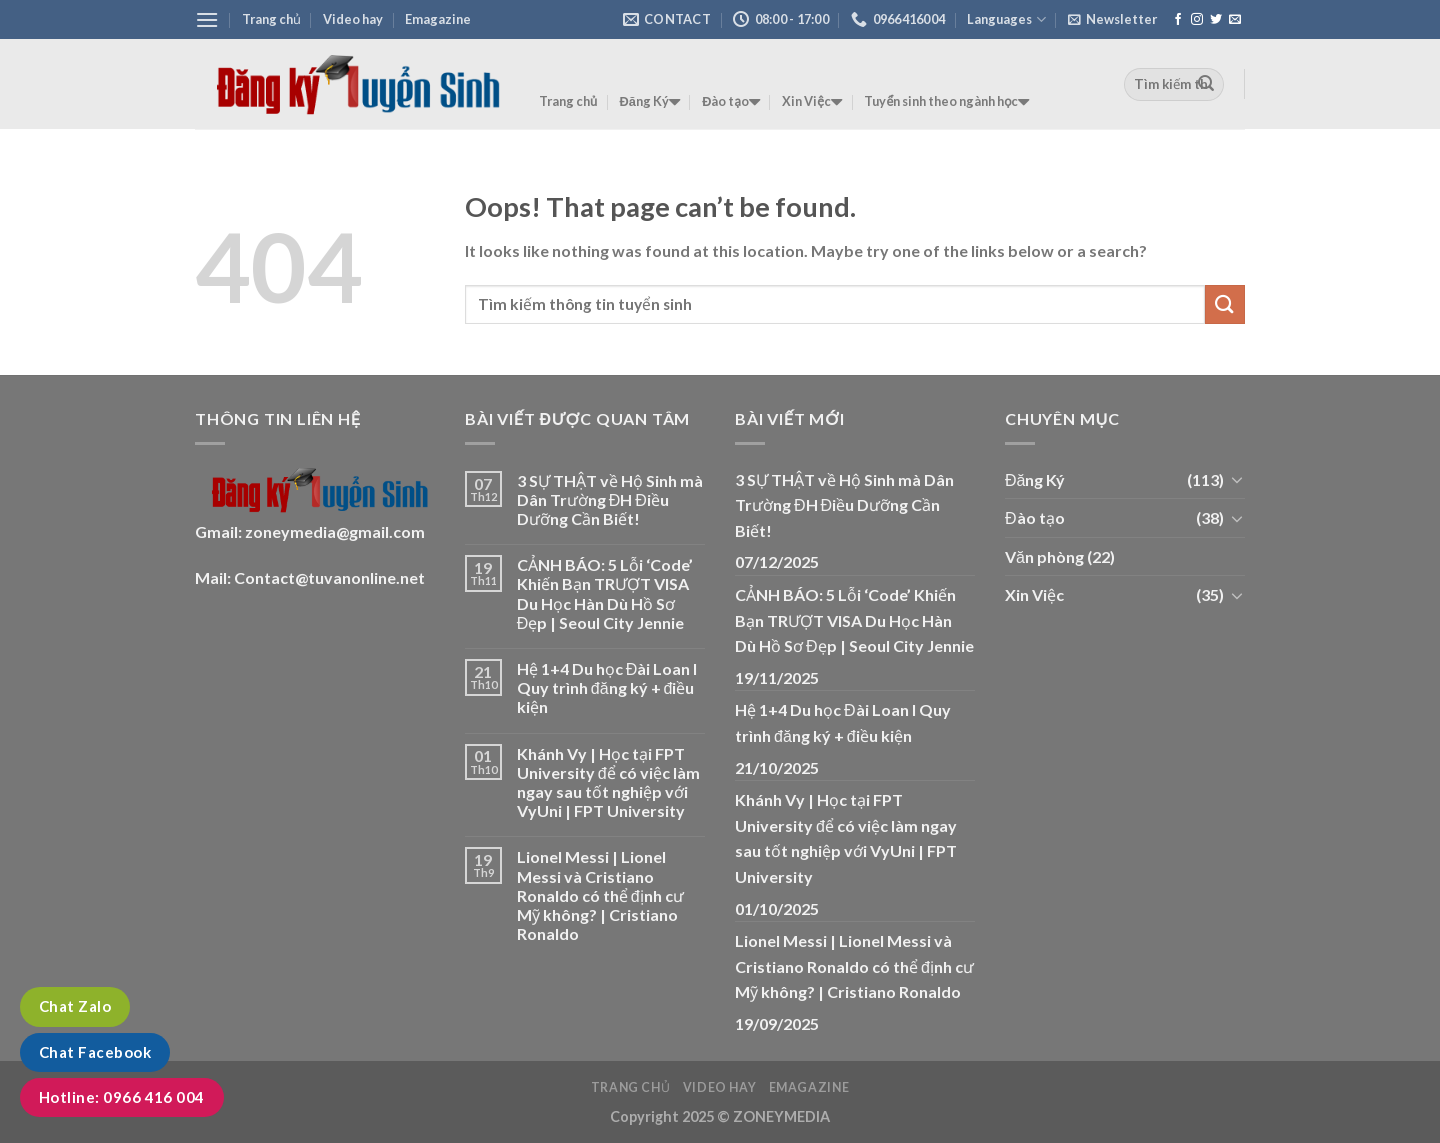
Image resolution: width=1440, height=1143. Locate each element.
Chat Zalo (75, 1006)
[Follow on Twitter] (1216, 20)
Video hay (353, 19)
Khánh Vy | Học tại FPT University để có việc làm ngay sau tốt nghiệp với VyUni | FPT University (608, 782)
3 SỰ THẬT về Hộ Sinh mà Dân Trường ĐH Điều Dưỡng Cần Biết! (610, 499)
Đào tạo (731, 102)
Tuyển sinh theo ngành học (946, 102)
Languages (1006, 19)
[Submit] (1206, 84)
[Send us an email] (1235, 20)
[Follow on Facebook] (1178, 20)
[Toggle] (1237, 479)
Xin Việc (812, 102)
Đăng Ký (650, 102)
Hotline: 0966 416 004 (122, 1097)
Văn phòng (1044, 556)
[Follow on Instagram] (1197, 20)
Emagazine (438, 19)
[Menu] (207, 19)
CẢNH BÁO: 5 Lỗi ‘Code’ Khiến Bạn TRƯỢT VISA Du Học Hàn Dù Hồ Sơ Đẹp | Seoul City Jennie (605, 593)
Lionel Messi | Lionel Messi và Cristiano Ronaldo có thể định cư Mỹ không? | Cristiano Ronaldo (600, 895)
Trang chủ (271, 19)
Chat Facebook (95, 1052)
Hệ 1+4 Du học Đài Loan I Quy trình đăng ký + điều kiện (607, 687)
